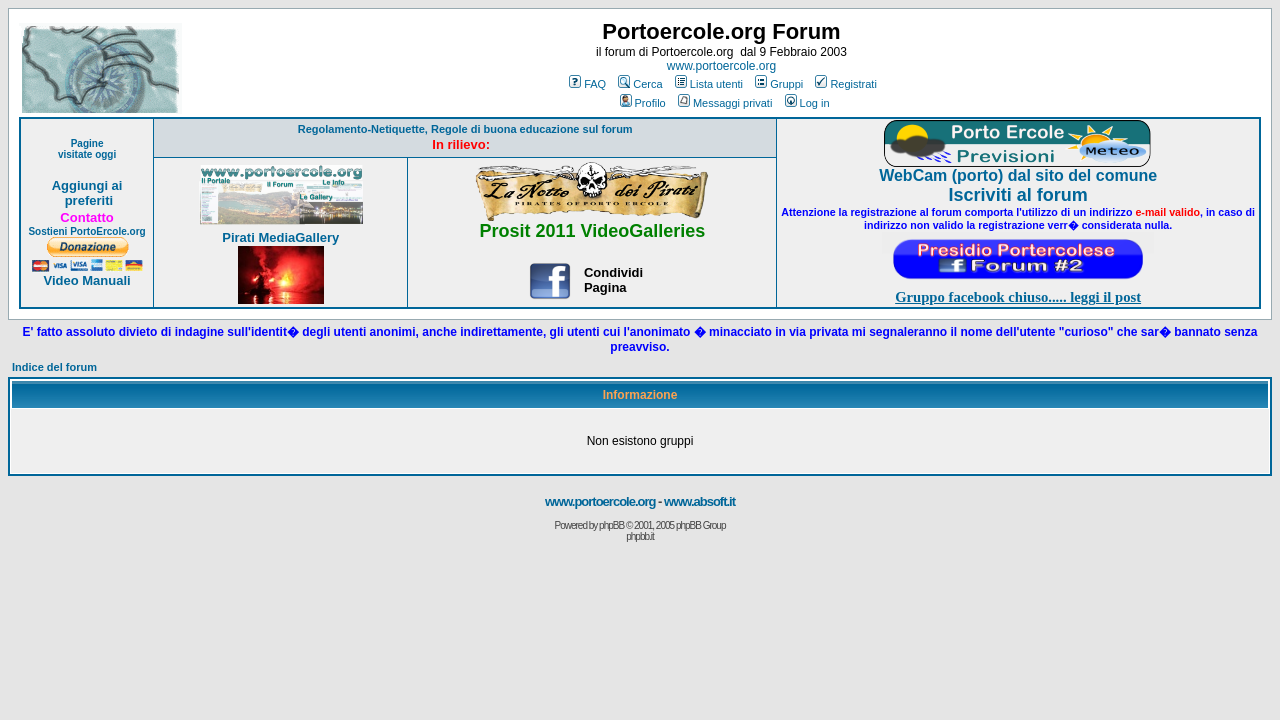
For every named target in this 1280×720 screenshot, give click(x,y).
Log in (807, 103)
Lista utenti (709, 84)
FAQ (587, 84)
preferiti (87, 200)
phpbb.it (640, 536)
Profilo (643, 103)
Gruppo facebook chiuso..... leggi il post (1018, 297)
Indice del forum (54, 367)
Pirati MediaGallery (280, 237)
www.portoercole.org (721, 66)
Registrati (845, 84)
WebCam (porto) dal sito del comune (1018, 175)
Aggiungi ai (87, 185)
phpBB (611, 525)
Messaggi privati (725, 103)
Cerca (640, 84)
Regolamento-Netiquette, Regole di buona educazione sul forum (465, 129)
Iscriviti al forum (1018, 195)
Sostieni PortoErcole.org (86, 231)
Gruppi (779, 84)
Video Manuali (86, 280)
